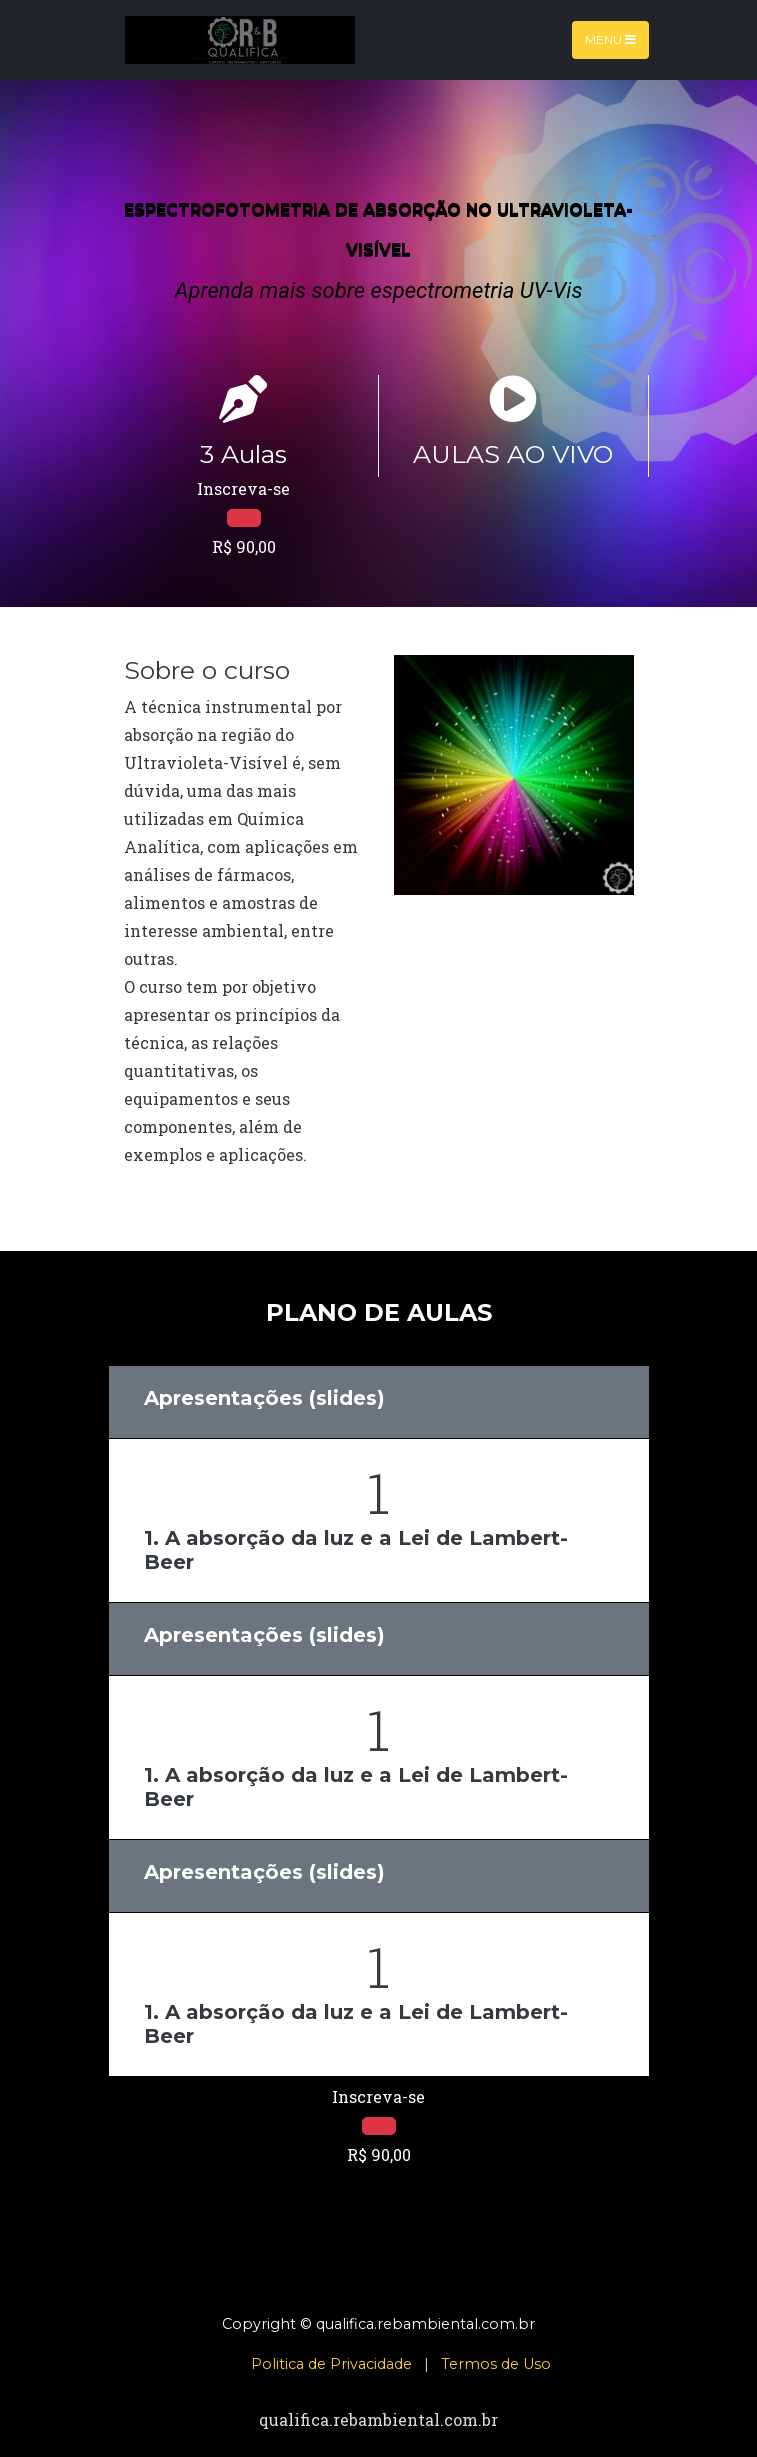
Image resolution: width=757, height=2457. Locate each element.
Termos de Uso (496, 2364)
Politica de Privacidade (331, 2364)
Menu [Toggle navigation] (610, 39)
